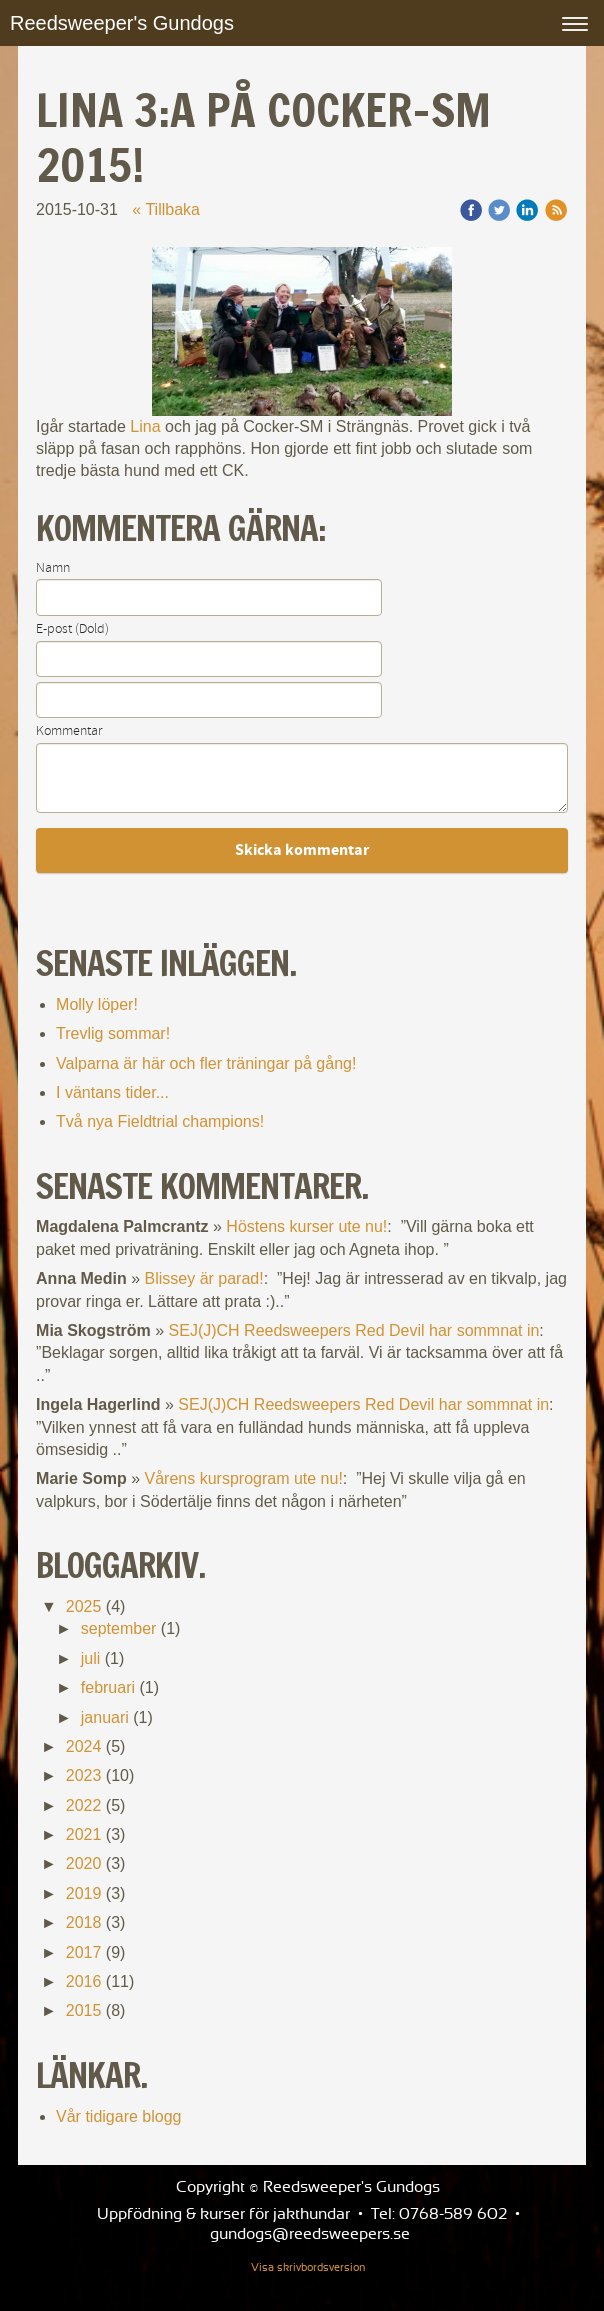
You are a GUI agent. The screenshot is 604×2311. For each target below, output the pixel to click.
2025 (84, 1606)
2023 (84, 1775)
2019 (84, 1893)
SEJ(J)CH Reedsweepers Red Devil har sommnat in (354, 1330)
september (119, 1628)
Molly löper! (97, 1004)
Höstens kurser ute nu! (306, 1226)
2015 (84, 2010)
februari (108, 1687)
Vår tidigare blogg (118, 2116)
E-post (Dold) (72, 629)
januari (105, 1717)
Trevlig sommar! (113, 1033)
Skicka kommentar (302, 850)
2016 (84, 1981)
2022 (84, 1805)
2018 (84, 1922)
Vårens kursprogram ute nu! (244, 1478)
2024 (84, 1746)
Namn (53, 568)
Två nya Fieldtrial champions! (160, 1121)
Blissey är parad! (204, 1278)
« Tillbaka (166, 209)
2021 (84, 1834)
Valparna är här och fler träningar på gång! (206, 1063)
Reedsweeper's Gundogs (122, 23)
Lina (145, 426)
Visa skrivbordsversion (308, 2268)
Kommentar (69, 731)
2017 (84, 1952)
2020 (84, 1863)
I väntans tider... (112, 1092)
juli (91, 1658)
